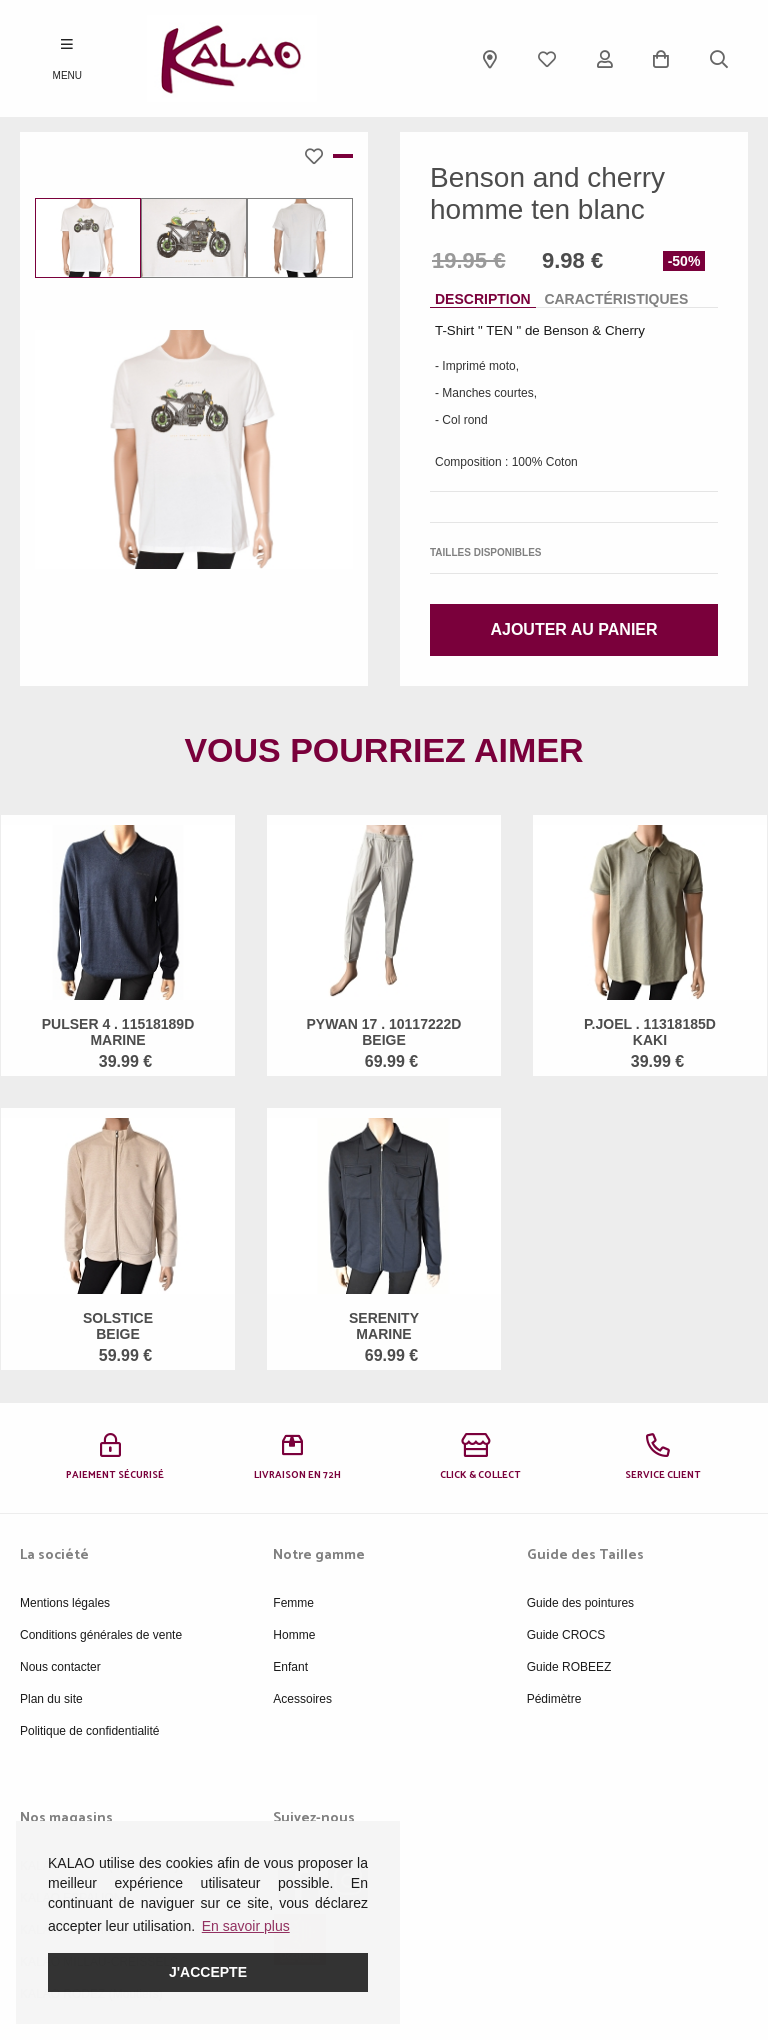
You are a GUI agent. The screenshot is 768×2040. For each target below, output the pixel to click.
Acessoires (302, 1699)
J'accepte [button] (208, 1972)
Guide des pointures (580, 1603)
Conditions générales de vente (101, 1635)
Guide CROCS (566, 1635)
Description (483, 299)
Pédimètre (554, 1699)
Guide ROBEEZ (569, 1667)
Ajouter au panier (573, 629)
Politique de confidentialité (89, 1731)
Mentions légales (65, 1603)
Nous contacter (60, 1667)
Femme (293, 1603)
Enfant (290, 1667)
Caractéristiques (616, 299)
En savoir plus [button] (246, 1926)
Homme (294, 1635)
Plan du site (51, 1699)
